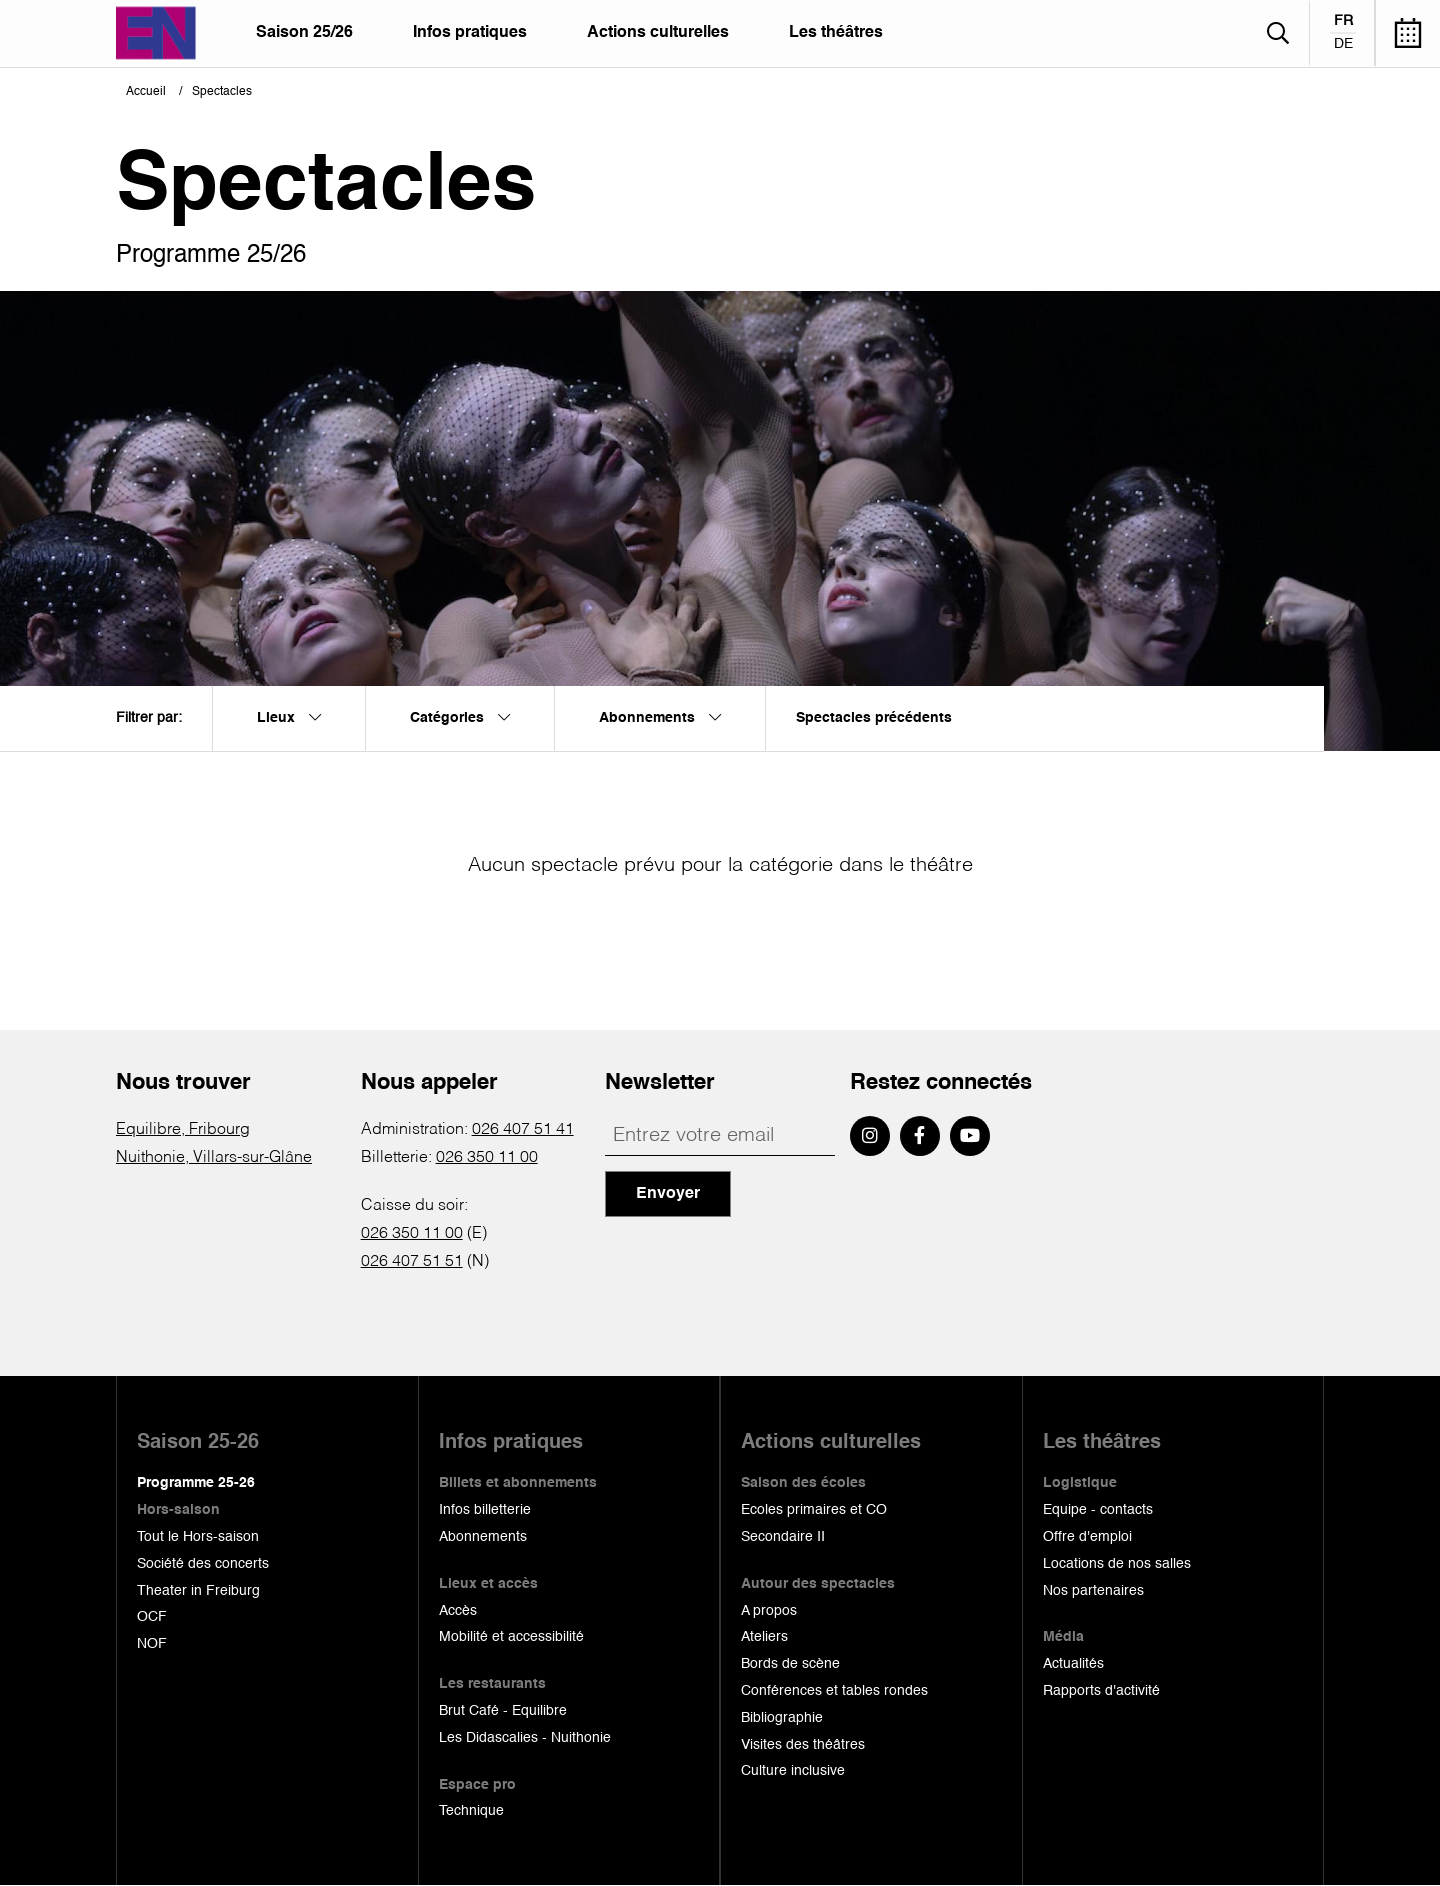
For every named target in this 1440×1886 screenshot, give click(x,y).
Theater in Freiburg (198, 1591)
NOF (152, 1644)
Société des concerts (203, 1564)
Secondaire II (783, 1537)
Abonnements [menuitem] (660, 718)
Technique (471, 1811)
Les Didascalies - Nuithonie (525, 1738)
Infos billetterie (485, 1510)
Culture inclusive (793, 1771)
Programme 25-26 (196, 1483)
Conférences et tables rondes (834, 1691)
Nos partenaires (1093, 1591)
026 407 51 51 (412, 1262)
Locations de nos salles (1117, 1564)
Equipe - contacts (1098, 1510)
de (1343, 44)
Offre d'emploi (1087, 1537)
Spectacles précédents (874, 718)
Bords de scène (790, 1664)
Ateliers (764, 1637)
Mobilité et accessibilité (511, 1637)
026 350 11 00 (487, 1158)
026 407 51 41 (523, 1130)
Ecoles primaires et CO (814, 1510)
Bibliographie (782, 1718)
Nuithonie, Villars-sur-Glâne (214, 1158)
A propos (769, 1611)
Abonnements (483, 1537)
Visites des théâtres (803, 1745)
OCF (152, 1617)
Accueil (146, 92)
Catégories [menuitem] (460, 718)
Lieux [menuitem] (289, 718)
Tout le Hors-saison (198, 1537)
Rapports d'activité (1101, 1691)
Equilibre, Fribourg (183, 1130)
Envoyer (668, 1194)
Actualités (1073, 1664)
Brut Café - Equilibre (503, 1711)
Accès (458, 1611)
